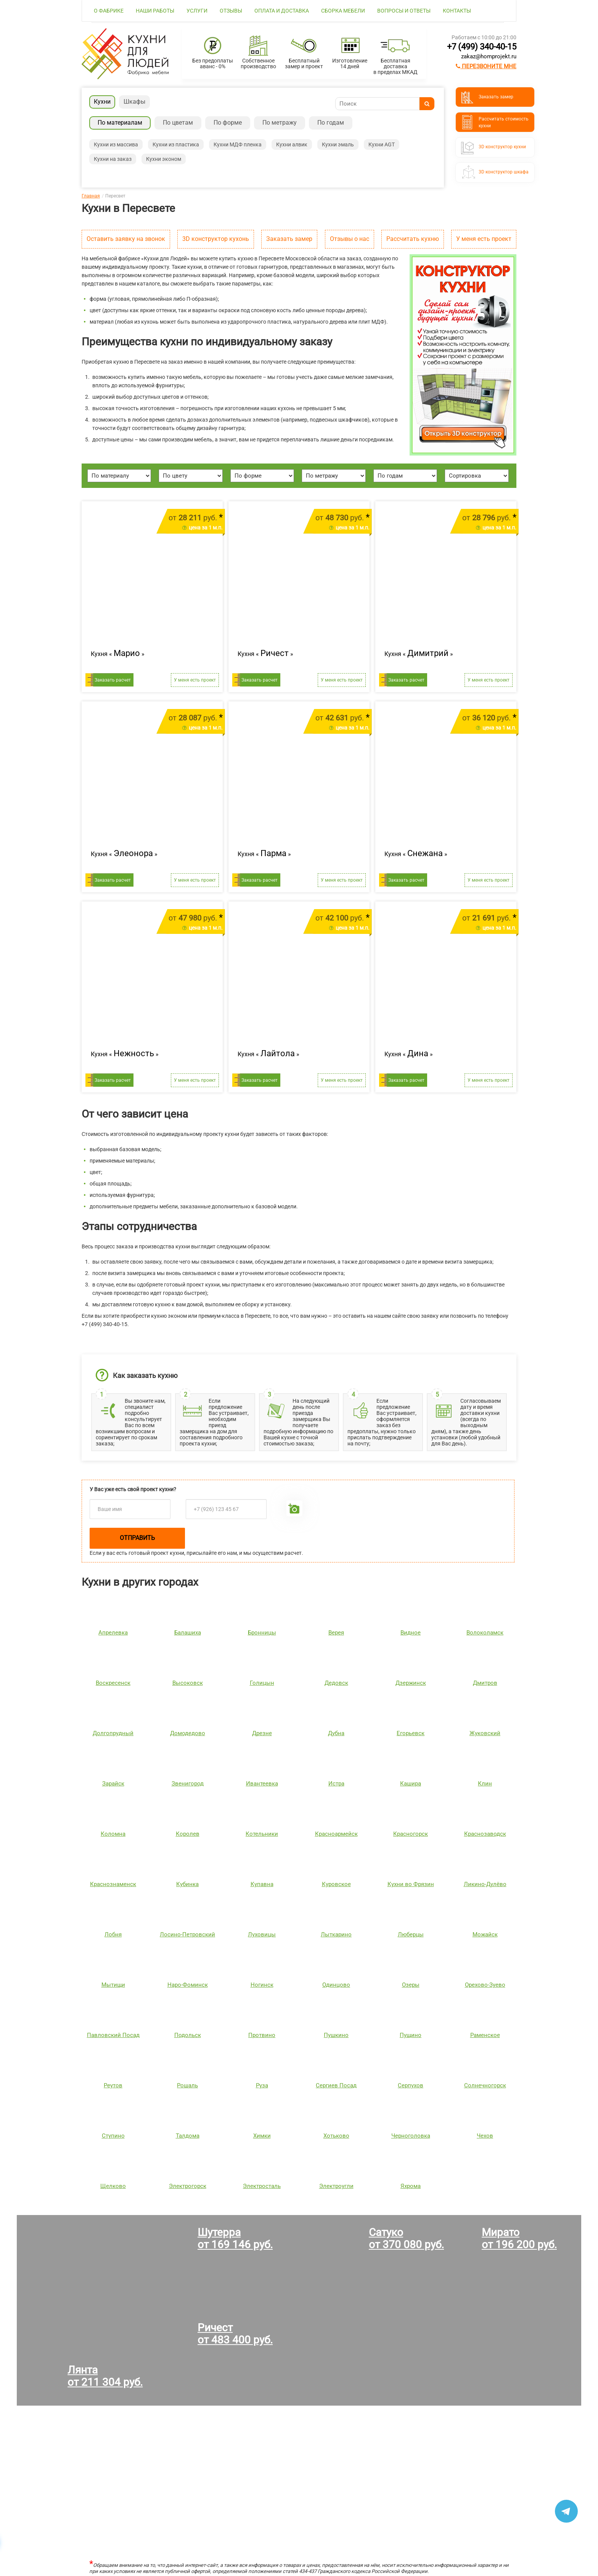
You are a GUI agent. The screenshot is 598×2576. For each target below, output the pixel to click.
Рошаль (187, 2085)
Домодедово (187, 1733)
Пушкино (336, 2035)
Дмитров (485, 1682)
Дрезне (262, 1733)
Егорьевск (410, 1733)
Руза (262, 2085)
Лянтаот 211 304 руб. (105, 2376)
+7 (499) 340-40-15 (481, 46)
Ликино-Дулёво (485, 1884)
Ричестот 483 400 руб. (235, 2333)
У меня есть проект (483, 238)
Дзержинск (410, 1682)
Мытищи (113, 1984)
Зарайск (113, 1783)
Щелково (113, 2186)
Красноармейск (336, 1833)
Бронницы (262, 1632)
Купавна (262, 1884)
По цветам (178, 122)
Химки (262, 2135)
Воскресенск (113, 1682)
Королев (187, 1833)
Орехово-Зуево (485, 1984)
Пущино (410, 2035)
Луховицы (262, 1934)
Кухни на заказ (113, 159)
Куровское (336, 1884)
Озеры (411, 1984)
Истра (336, 1783)
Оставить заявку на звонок (126, 238)
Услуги (196, 11)
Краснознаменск (113, 1884)
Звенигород (188, 1783)
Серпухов (410, 2085)
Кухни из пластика (176, 144)
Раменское (485, 2035)
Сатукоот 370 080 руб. (406, 2238)
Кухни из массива (116, 144)
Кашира (410, 1783)
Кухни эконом (163, 159)
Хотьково (336, 2135)
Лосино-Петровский (187, 1934)
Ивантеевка (262, 1783)
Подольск (187, 2035)
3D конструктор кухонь (215, 238)
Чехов (485, 2135)
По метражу (279, 122)
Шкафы (134, 101)
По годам (330, 122)
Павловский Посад (113, 2035)
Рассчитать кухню (412, 238)
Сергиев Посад (336, 2085)
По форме (228, 122)
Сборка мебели (343, 11)
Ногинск (262, 1984)
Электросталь (262, 2186)
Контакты (457, 11)
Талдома (187, 2135)
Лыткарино (336, 1934)
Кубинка (187, 1884)
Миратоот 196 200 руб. (519, 2238)
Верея (336, 1632)
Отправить (137, 1537)
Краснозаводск (485, 1833)
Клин (485, 1783)
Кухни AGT (381, 144)
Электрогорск (187, 2186)
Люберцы (411, 1934)
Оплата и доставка (281, 11)
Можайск (485, 1934)
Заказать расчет (113, 680)
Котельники (262, 1833)
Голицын (262, 1682)
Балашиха (187, 1632)
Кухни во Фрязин (410, 1884)
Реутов (113, 2085)
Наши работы (155, 11)
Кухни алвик (291, 144)
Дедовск (336, 1682)
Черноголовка (410, 2135)
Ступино (113, 2135)
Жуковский (484, 1733)
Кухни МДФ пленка (238, 144)
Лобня (113, 1934)
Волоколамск (484, 1632)
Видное (410, 1632)
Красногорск (410, 1833)
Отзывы (231, 11)
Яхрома (410, 2186)
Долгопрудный (113, 1733)
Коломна (113, 1833)
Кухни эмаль (338, 144)
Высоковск (187, 1682)
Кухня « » (118, 653)
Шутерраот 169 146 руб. (235, 2238)
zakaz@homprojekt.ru (488, 56)
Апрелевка (113, 1632)
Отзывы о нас (349, 238)
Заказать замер (289, 238)
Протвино (261, 2035)
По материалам (120, 122)
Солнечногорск (485, 2085)
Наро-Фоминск (187, 1984)
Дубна (336, 1733)
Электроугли (336, 2186)
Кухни (102, 101)
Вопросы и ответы (404, 11)
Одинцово (336, 1984)
